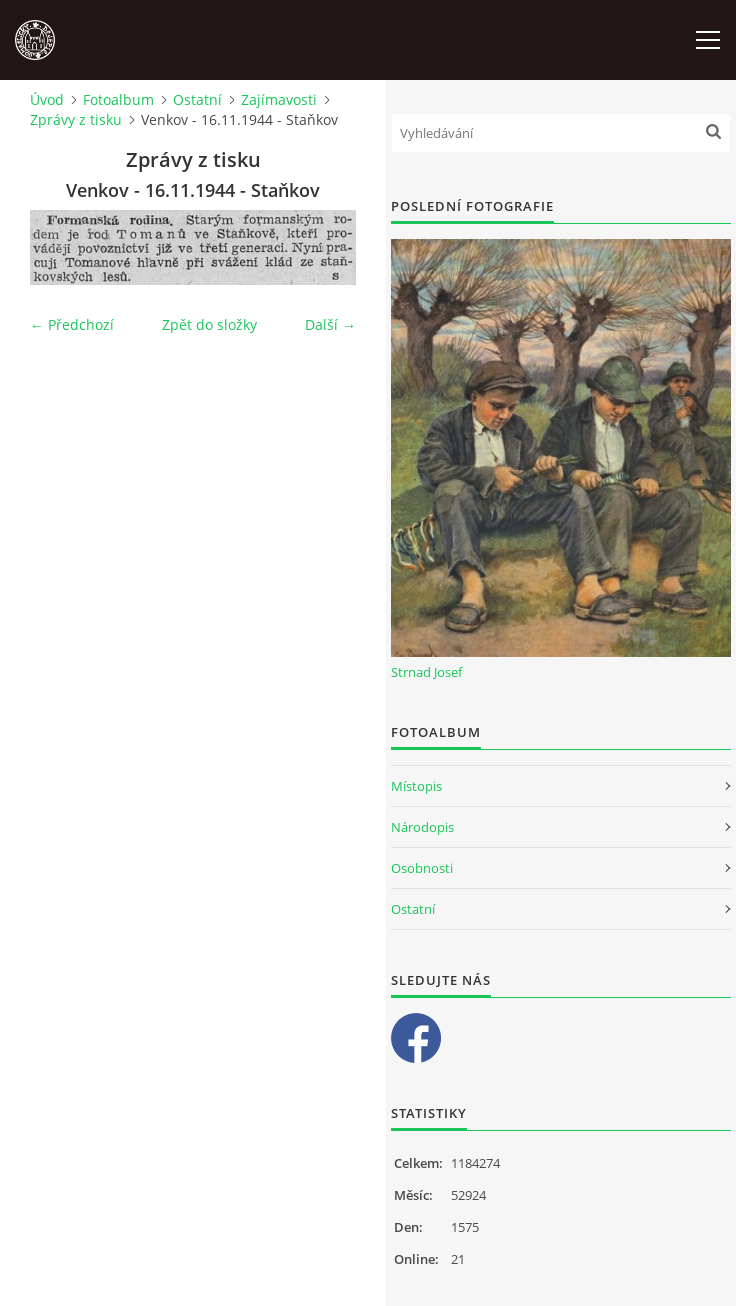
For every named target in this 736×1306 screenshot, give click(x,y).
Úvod (47, 99)
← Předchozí (72, 324)
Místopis (416, 786)
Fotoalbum (118, 99)
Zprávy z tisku (76, 119)
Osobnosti (422, 868)
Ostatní (197, 99)
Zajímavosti (279, 99)
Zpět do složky (209, 324)
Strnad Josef (426, 672)
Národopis (422, 827)
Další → (330, 324)
